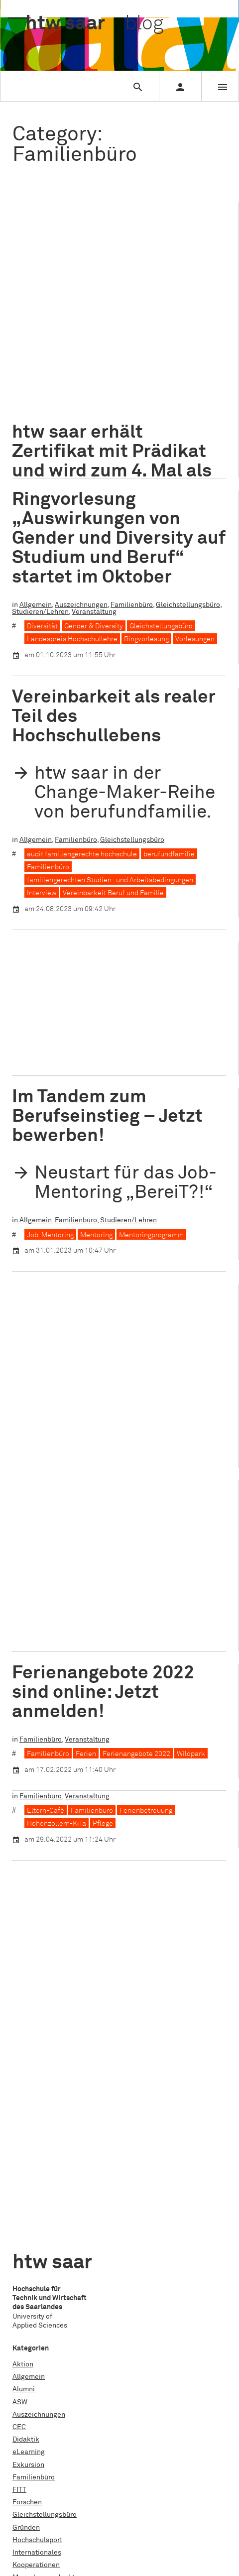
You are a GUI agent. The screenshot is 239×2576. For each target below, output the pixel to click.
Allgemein (35, 342)
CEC (19, 1998)
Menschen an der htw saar (54, 2149)
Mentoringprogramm (151, 1235)
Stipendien (29, 2237)
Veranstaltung (34, 349)
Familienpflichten (126, 390)
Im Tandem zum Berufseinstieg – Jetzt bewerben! (107, 1116)
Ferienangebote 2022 (136, 1743)
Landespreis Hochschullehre (72, 639)
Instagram (28, 2481)
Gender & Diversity (93, 626)
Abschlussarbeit (38, 2283)
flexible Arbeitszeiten (148, 403)
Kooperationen (123, 1024)
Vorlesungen (195, 639)
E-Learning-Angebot (59, 390)
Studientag (30, 2262)
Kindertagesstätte (55, 429)
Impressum (30, 2389)
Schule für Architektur (47, 2224)
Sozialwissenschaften (179, 1039)
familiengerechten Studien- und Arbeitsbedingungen (110, 880)
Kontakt (25, 2376)
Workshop (28, 2321)
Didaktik (25, 2011)
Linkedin (26, 2494)
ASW (19, 1974)
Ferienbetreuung (187, 390)
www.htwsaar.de (39, 2426)
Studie (22, 2249)
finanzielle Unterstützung (67, 403)
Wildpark (191, 1743)
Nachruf (25, 2174)
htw (94, 24)
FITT (19, 2061)
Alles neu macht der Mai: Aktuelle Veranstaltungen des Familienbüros (118, 1520)
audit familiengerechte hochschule (82, 364)
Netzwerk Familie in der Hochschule (84, 1425)
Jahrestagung (124, 1412)
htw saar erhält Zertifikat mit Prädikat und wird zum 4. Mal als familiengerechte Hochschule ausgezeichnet (112, 266)
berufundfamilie (169, 854)
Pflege (103, 1604)
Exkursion (28, 2036)
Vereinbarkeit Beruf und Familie (141, 429)
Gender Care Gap (53, 416)
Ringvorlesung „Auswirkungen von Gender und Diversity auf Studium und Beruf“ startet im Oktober (119, 538)
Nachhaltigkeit (36, 2161)
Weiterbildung (34, 2309)
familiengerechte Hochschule (122, 1400)
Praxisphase (32, 2187)
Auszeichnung (165, 364)
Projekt (24, 2199)
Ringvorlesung (146, 639)
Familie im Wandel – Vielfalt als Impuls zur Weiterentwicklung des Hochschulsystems (111, 1328)
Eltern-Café (45, 1591)
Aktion (22, 1936)
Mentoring (96, 1235)
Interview (41, 893)
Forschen (27, 2074)
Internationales (36, 2124)
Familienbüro (132, 342)
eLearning (28, 2023)
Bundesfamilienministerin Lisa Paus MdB (92, 377)
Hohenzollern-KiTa (108, 1039)
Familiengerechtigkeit (62, 1412)
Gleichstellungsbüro (188, 604)
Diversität (42, 626)
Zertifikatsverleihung (60, 442)
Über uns (26, 2363)
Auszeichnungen (81, 342)
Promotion (29, 2212)
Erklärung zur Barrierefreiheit (59, 2414)
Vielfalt (209, 429)
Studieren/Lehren (184, 342)
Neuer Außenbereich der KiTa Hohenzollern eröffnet (117, 977)
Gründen (26, 2099)
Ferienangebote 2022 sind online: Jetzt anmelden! (103, 1681)
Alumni (23, 1961)
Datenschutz (32, 2401)
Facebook (28, 2469)
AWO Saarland (49, 1039)
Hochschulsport (37, 2111)
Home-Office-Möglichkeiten (131, 416)
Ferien (86, 1743)
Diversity (178, 377)
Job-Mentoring (50, 1235)
